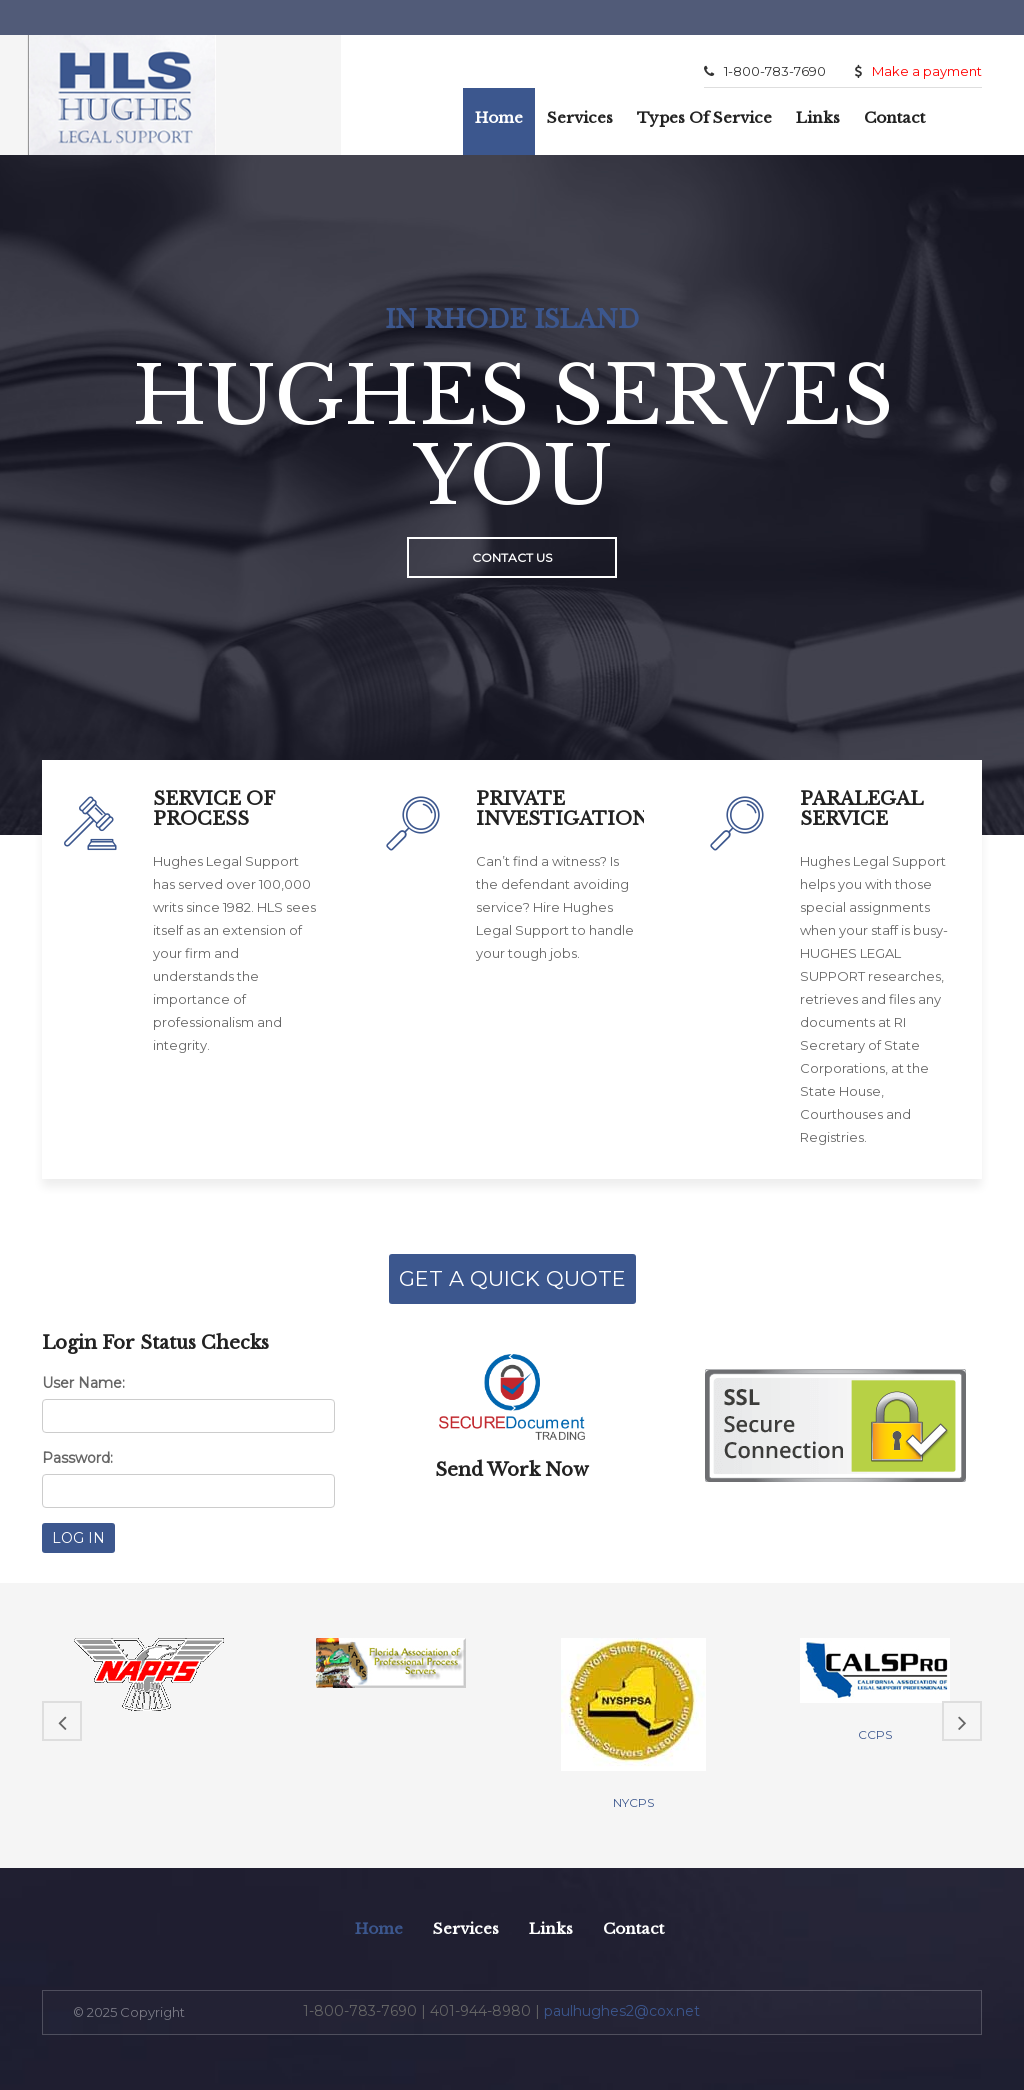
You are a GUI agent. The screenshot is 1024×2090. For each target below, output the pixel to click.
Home (499, 117)
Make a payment (918, 71)
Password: (77, 1458)
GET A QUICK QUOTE (512, 1278)
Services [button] (580, 117)
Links (818, 117)
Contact (894, 117)
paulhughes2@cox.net (622, 2011)
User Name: (83, 1383)
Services (466, 1928)
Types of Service (704, 117)
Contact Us (512, 557)
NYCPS (633, 1802)
